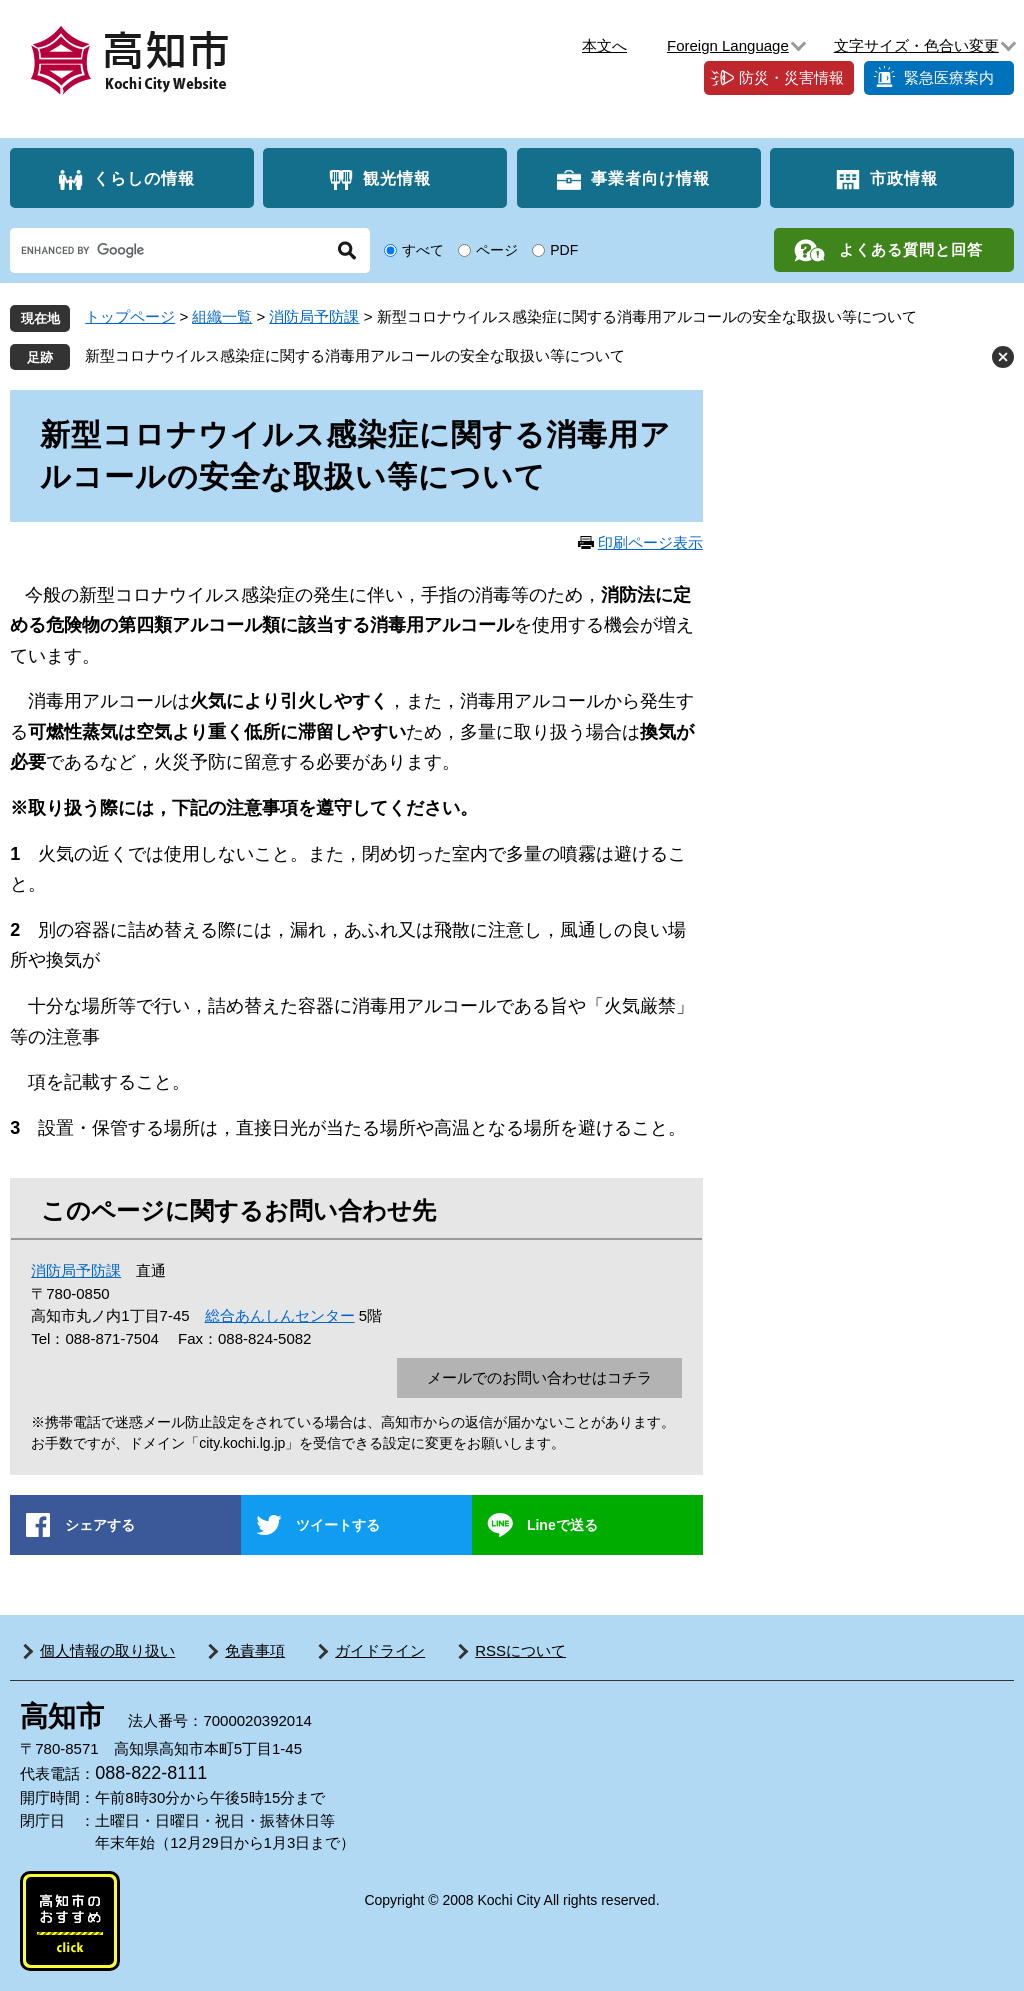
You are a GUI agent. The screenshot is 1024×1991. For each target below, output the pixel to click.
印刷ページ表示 (650, 542)
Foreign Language (728, 45)
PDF (564, 250)
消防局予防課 (314, 316)
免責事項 (255, 1650)
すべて (423, 250)
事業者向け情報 (650, 178)
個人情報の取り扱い (107, 1650)
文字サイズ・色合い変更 (916, 45)
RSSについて (520, 1650)
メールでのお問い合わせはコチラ (539, 1377)
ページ (497, 250)
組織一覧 (222, 316)
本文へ (604, 45)
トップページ (130, 316)
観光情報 (397, 178)
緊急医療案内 (949, 77)
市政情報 (904, 178)
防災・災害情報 (791, 77)
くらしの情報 (144, 178)
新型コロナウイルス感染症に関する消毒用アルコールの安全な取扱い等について (355, 355)
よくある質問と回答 (911, 249)
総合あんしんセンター (280, 1315)
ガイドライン (380, 1650)
